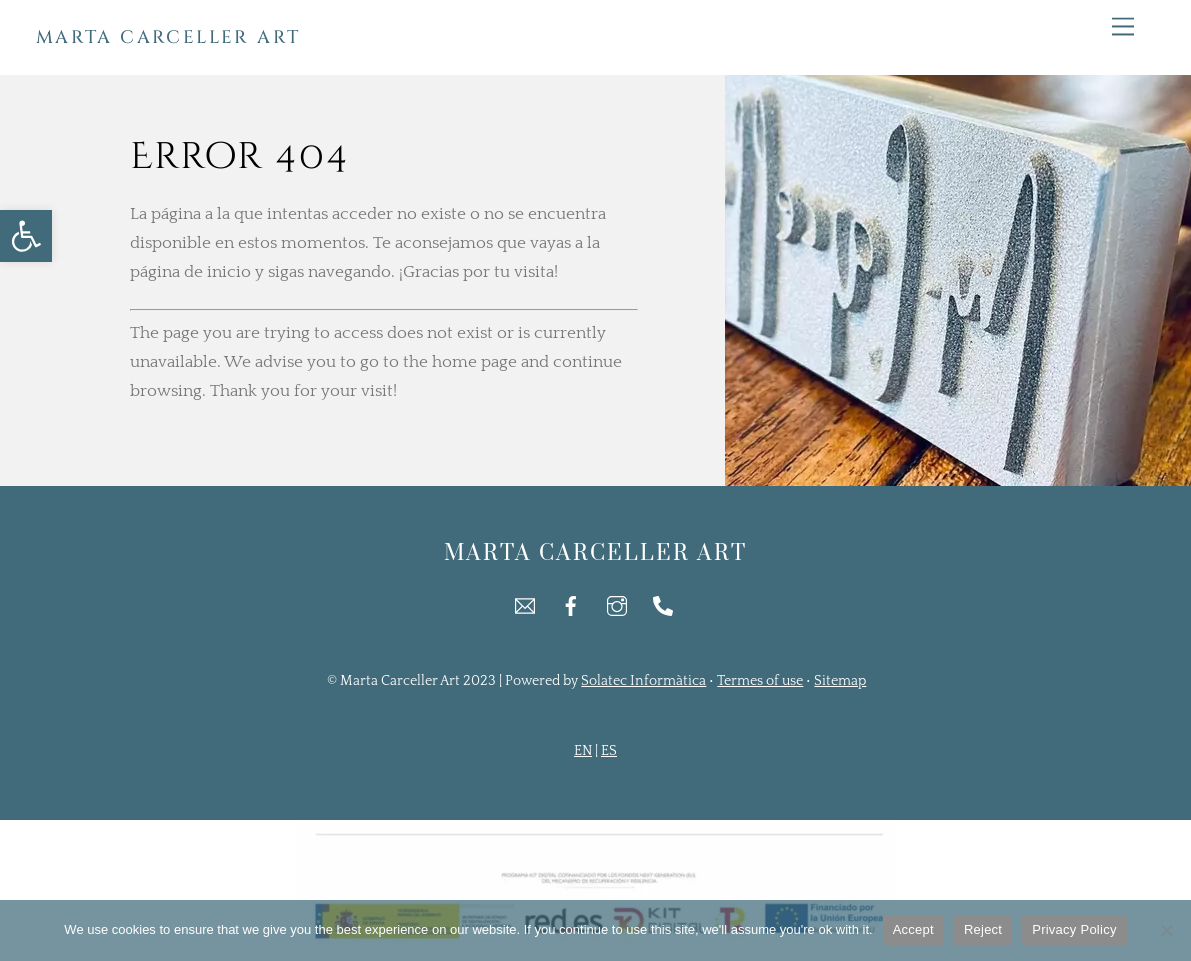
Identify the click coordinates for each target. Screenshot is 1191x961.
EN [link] (583, 751)
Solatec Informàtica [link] (643, 681)
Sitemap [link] (840, 681)
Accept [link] (913, 929)
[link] (26, 236)
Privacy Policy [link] (1074, 929)
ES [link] (609, 751)
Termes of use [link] (760, 681)
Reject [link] (983, 929)
